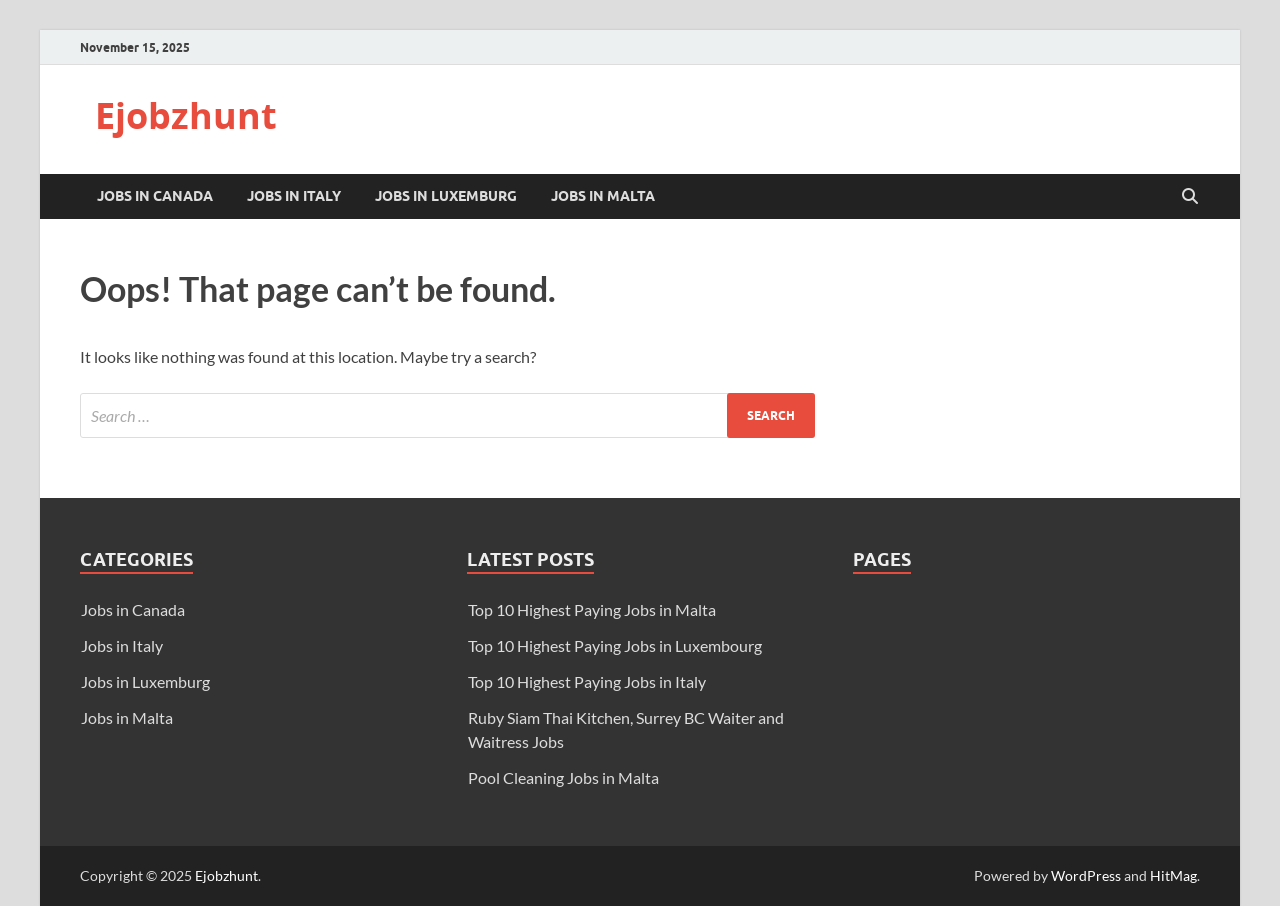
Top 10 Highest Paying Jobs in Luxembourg (615, 645)
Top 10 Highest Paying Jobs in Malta (592, 609)
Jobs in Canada (155, 196)
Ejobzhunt (186, 115)
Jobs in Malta (603, 196)
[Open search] (1190, 197)
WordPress (1086, 875)
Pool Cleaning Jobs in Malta (563, 777)
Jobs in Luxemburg (446, 196)
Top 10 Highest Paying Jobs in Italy (587, 681)
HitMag (1173, 875)
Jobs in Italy (294, 196)
